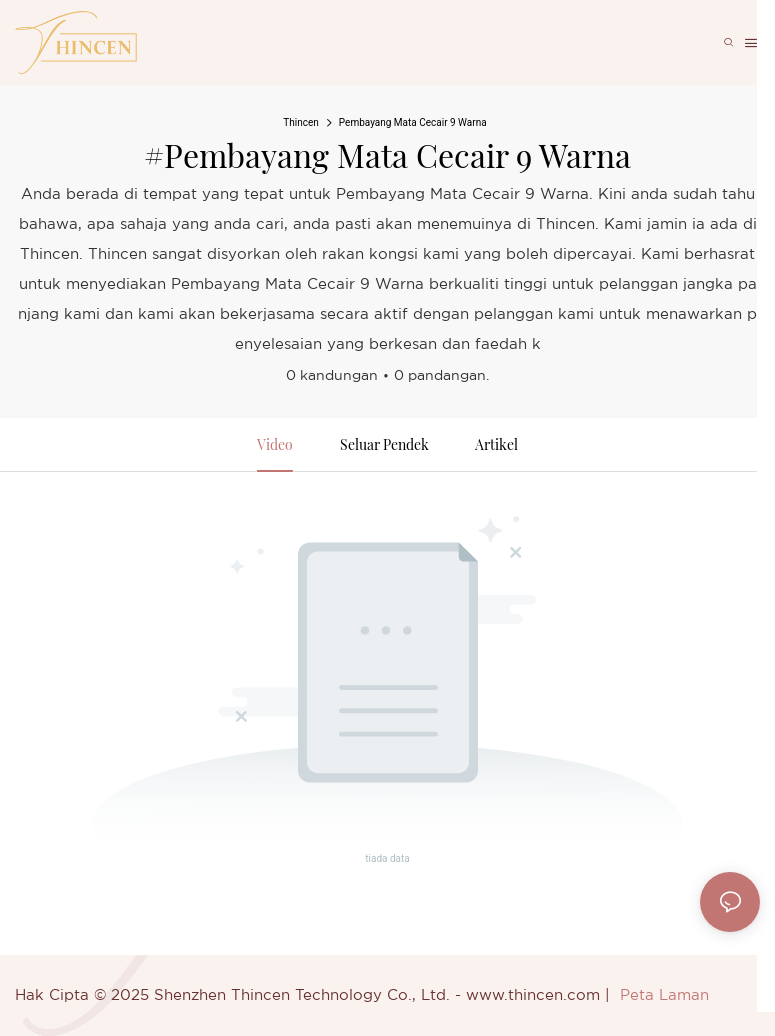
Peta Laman (664, 995)
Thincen (301, 122)
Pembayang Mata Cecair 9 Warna (413, 122)
